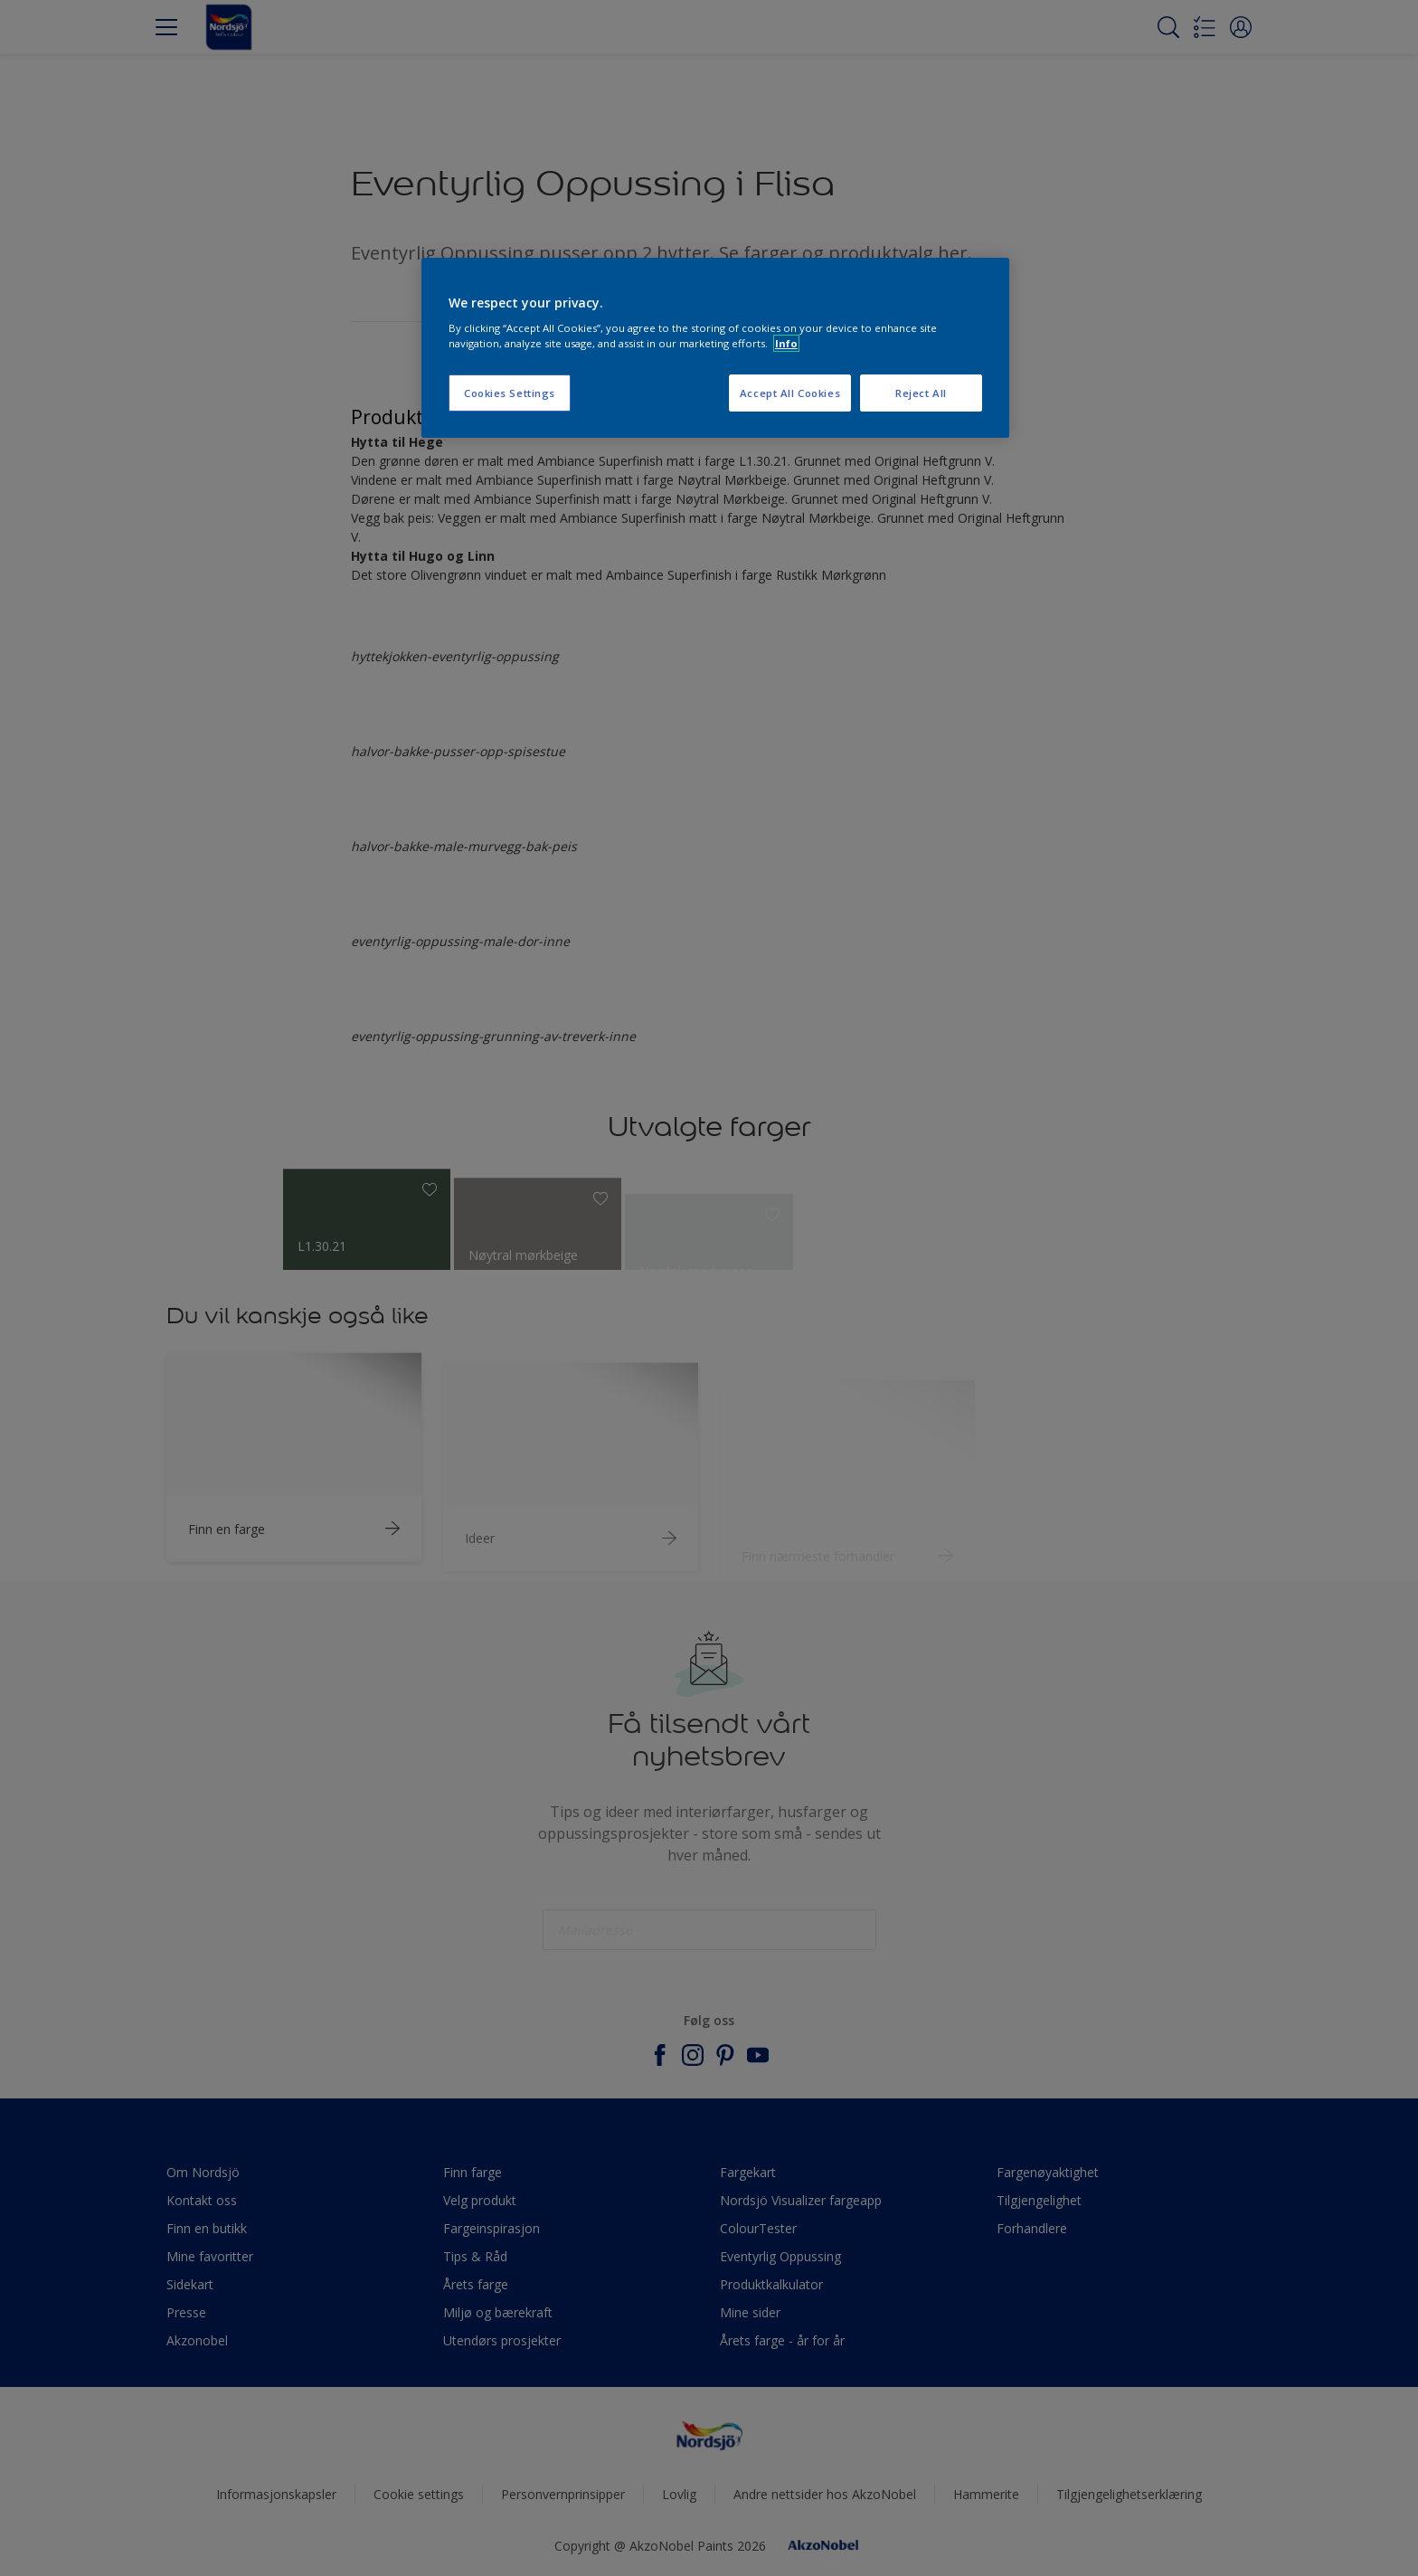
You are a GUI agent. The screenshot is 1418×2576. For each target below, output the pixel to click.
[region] (715, 348)
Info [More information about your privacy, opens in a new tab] (786, 343)
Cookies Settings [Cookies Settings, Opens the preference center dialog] (509, 393)
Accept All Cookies (790, 393)
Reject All (921, 393)
